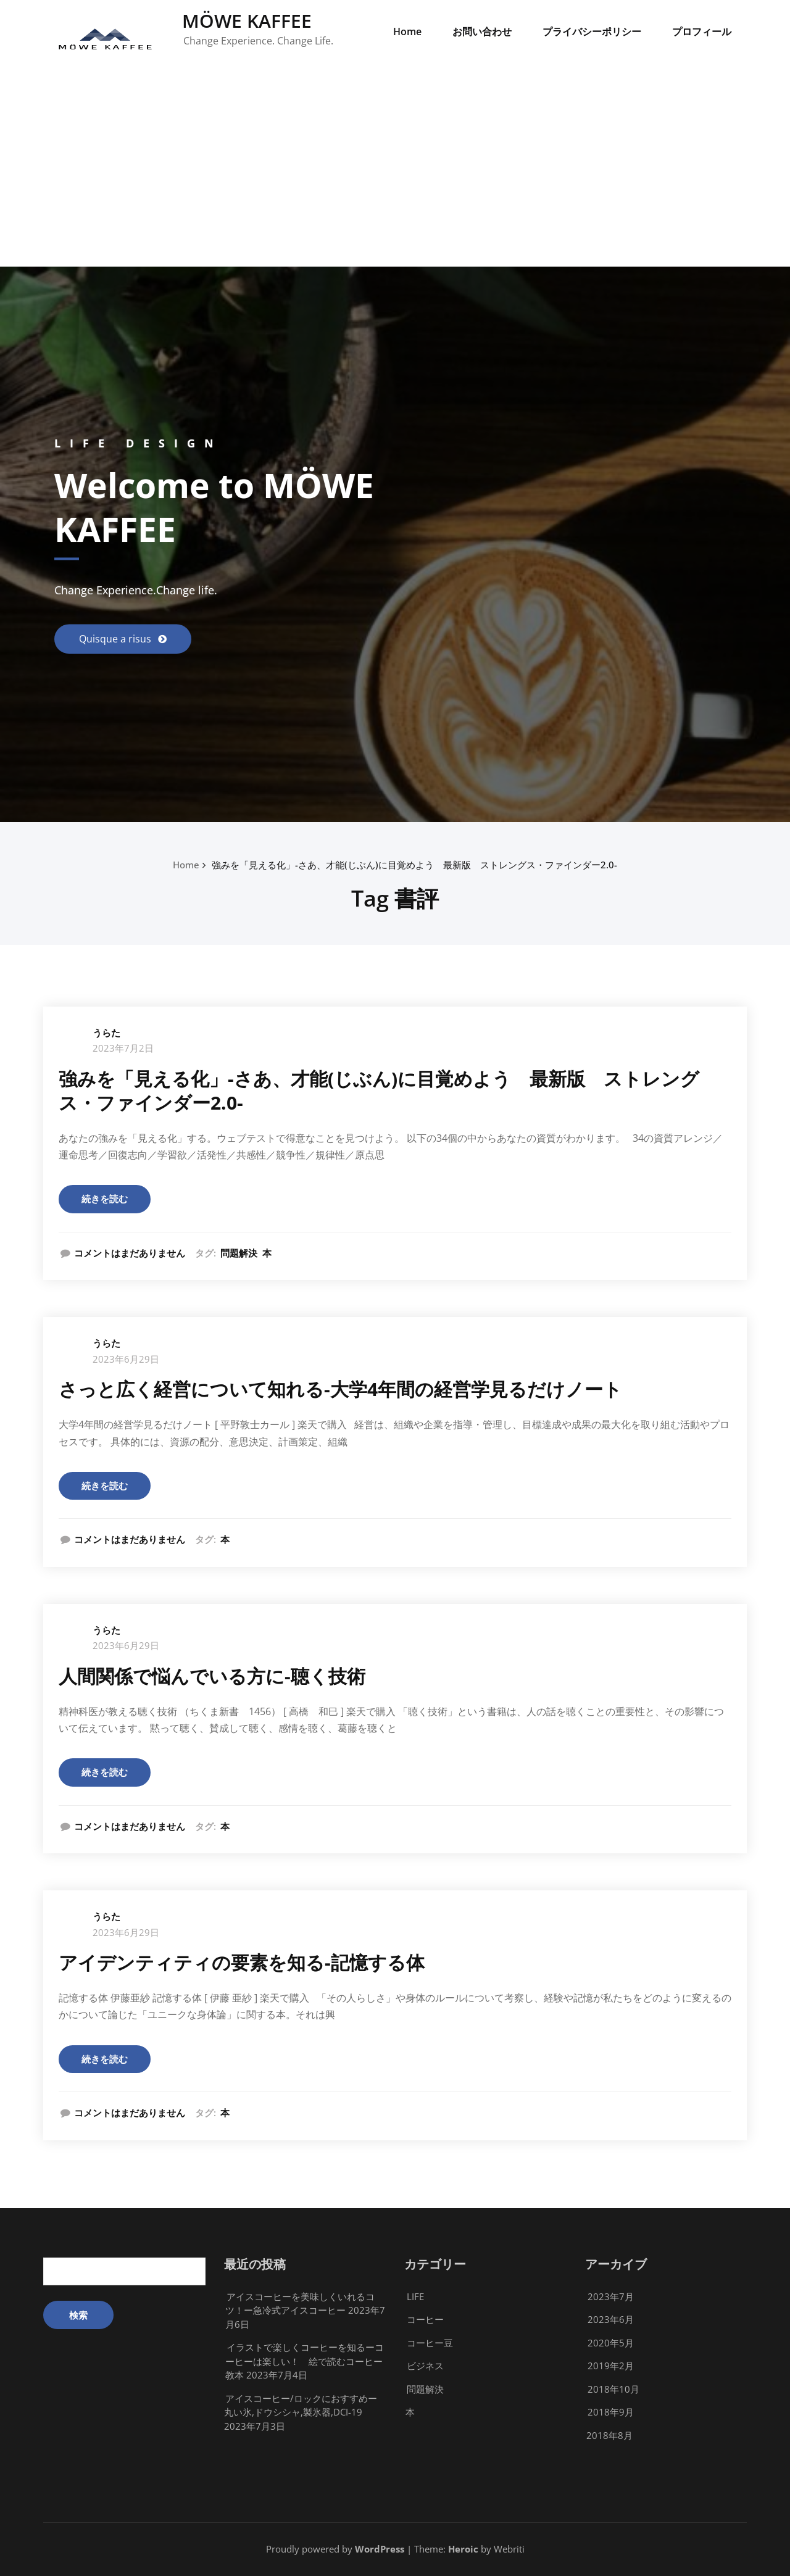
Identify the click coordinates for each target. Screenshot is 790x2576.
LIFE (415, 2296)
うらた (106, 1032)
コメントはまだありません (129, 1253)
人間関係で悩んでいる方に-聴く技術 (212, 1676)
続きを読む (104, 1198)
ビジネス (425, 2365)
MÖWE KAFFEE (247, 20)
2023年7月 (611, 2296)
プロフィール (701, 31)
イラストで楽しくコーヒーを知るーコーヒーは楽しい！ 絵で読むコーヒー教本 (304, 2361)
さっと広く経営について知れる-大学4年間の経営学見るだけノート (340, 1389)
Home (407, 31)
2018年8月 (609, 2435)
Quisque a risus (116, 639)
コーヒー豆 (430, 2343)
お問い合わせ (482, 31)
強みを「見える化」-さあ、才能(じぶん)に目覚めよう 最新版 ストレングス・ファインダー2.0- (414, 864)
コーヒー (425, 2319)
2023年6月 (611, 2319)
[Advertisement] (395, 174)
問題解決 (238, 1253)
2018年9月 (611, 2412)
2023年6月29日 (126, 1359)
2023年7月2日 (123, 1048)
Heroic (463, 2549)
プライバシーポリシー (592, 31)
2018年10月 (613, 2389)
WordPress (379, 2549)
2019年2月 (611, 2365)
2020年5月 (611, 2343)
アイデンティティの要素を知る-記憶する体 (242, 1962)
